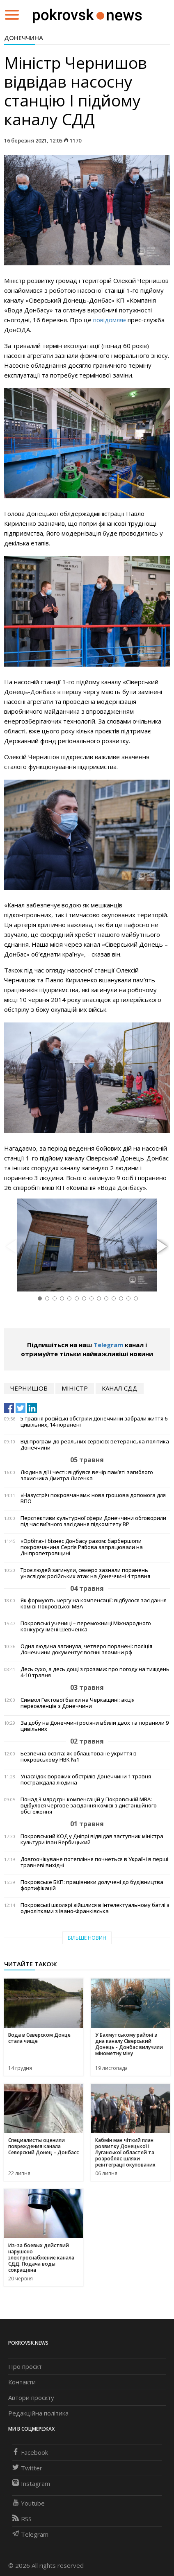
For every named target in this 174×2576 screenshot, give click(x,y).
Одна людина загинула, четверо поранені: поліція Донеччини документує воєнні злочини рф (86, 1649)
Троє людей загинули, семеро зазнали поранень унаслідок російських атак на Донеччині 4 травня (85, 1573)
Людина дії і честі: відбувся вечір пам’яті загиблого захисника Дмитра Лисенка (87, 1475)
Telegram (108, 1345)
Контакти (22, 2382)
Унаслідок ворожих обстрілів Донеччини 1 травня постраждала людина (86, 1779)
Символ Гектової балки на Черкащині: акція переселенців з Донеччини (78, 1703)
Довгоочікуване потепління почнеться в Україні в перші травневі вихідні (94, 1862)
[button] (161, 1247)
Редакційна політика (38, 2413)
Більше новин (87, 1937)
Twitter (27, 2468)
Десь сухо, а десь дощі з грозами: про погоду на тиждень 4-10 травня (95, 1672)
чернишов (29, 1388)
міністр (75, 1388)
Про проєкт (25, 2366)
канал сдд (119, 1388)
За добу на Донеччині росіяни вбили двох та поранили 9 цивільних (95, 1726)
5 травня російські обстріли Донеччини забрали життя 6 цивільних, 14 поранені (94, 1422)
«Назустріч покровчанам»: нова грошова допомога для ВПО (93, 1498)
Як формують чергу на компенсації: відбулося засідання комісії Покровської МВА (94, 1603)
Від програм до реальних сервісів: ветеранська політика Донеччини (95, 1444)
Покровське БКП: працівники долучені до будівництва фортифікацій (92, 1885)
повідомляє (109, 320)
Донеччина (23, 38)
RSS (22, 2519)
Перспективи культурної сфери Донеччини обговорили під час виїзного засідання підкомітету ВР (93, 1521)
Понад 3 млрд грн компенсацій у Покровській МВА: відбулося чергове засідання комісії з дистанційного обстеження (89, 1805)
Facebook (30, 2452)
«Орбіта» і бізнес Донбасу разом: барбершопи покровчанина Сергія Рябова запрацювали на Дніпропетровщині (82, 1547)
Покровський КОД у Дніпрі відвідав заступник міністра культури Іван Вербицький (92, 1839)
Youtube (28, 2503)
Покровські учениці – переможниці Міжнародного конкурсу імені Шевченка (86, 1626)
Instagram (31, 2483)
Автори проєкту (31, 2397)
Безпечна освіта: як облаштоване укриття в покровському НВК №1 (79, 1757)
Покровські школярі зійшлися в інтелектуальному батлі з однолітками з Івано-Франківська (95, 1908)
